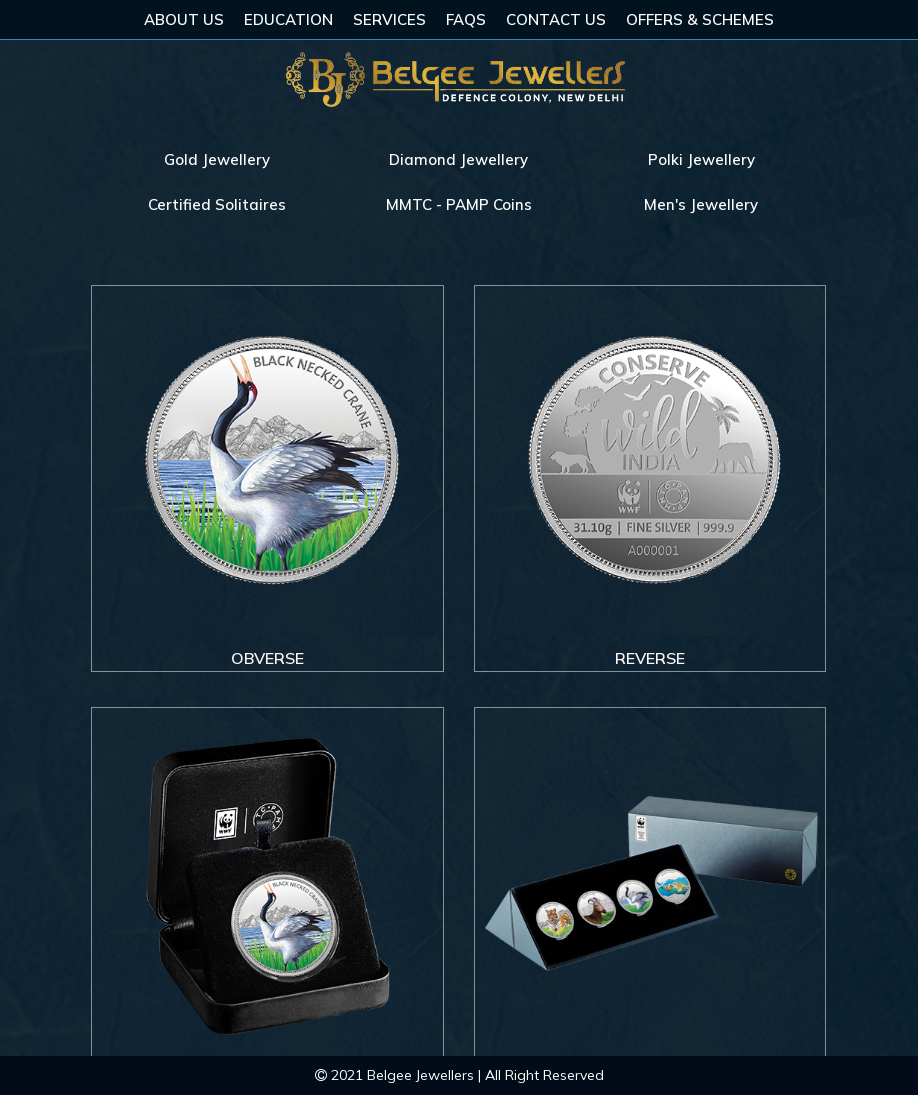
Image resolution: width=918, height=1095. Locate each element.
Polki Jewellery (701, 159)
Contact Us (556, 19)
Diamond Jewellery (458, 159)
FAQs (466, 19)
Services (389, 19)
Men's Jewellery (701, 204)
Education (288, 19)
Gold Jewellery (217, 159)
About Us (184, 19)
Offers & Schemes (700, 19)
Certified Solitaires (217, 204)
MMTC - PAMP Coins (459, 204)
